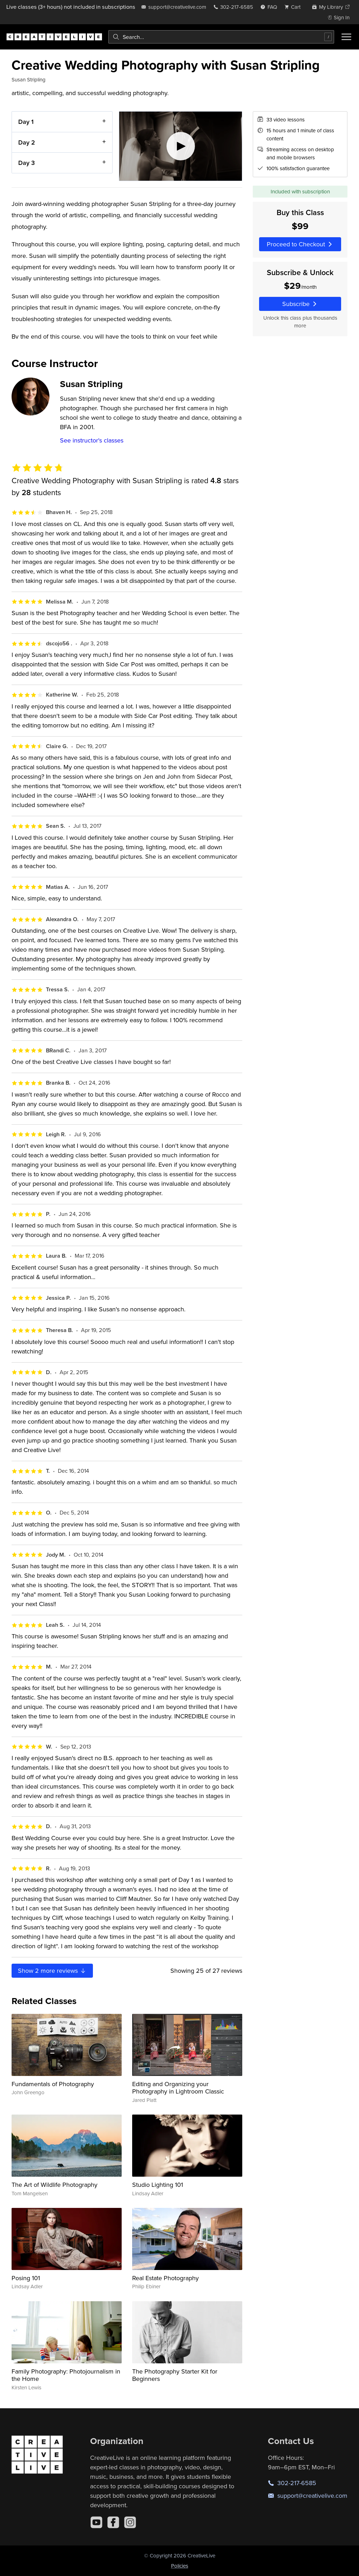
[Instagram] (130, 2522)
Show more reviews (52, 1970)
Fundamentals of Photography (53, 2083)
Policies (179, 2565)
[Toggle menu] (346, 37)
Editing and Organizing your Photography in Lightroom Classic (178, 2087)
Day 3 (26, 162)
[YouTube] (96, 2522)
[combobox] (221, 37)
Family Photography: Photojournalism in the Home (66, 2375)
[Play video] (180, 146)
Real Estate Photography (165, 2278)
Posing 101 (26, 2278)
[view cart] (294, 7)
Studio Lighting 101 (157, 2184)
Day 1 (26, 121)
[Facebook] (113, 2522)
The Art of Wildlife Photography (54, 2184)
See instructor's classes (91, 440)
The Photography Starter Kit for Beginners (174, 2375)
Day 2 (26, 142)
